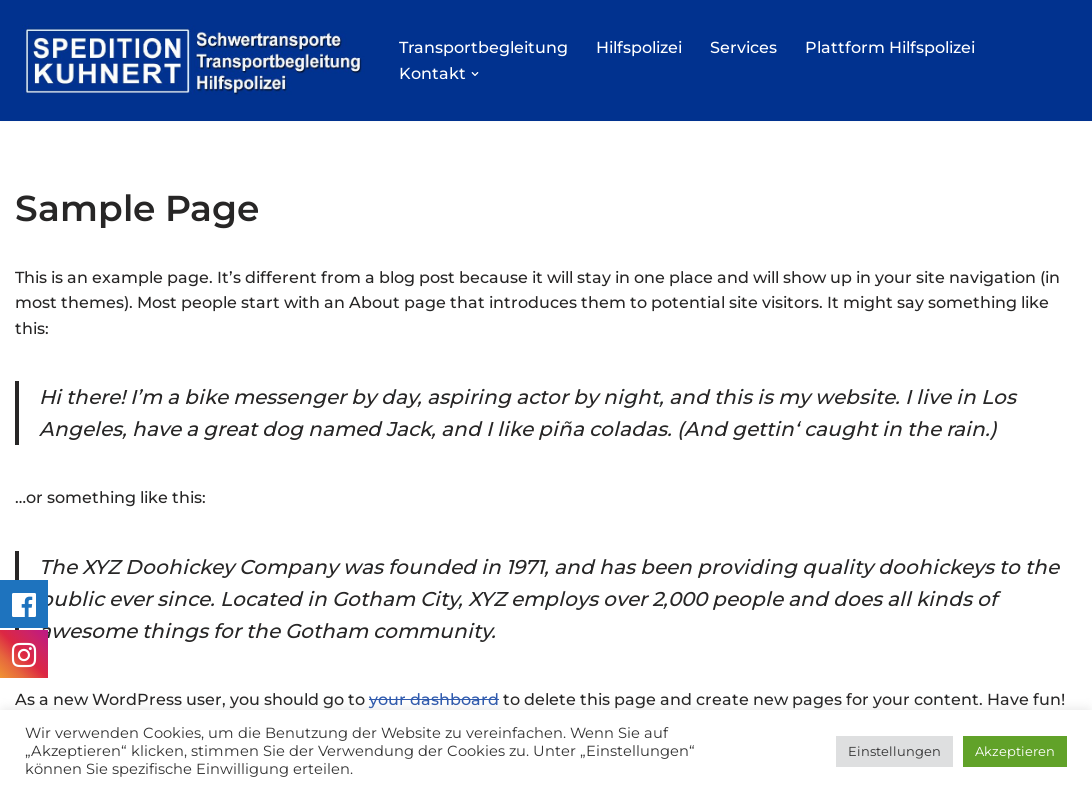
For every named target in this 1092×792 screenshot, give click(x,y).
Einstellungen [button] (894, 751)
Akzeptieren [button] (1015, 751)
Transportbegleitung (483, 47)
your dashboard (434, 699)
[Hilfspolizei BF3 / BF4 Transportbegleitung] (190, 60)
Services (743, 47)
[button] (475, 74)
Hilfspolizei (639, 47)
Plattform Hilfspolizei (890, 47)
